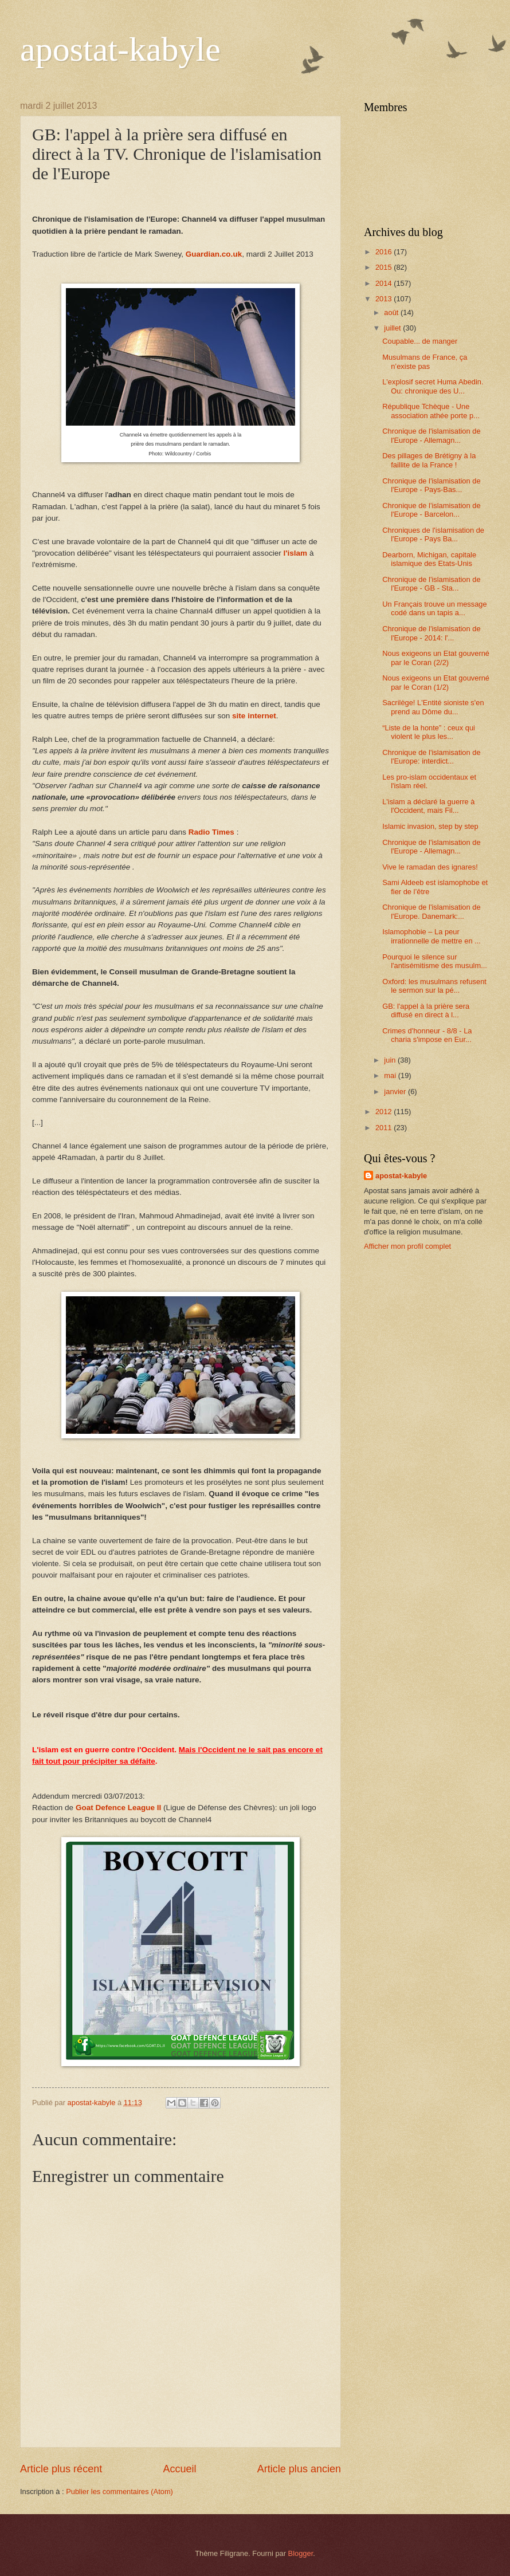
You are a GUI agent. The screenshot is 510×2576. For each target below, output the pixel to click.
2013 (384, 298)
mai (391, 1075)
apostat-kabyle (120, 49)
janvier (396, 1091)
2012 (384, 1111)
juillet (393, 328)
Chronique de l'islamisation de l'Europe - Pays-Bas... (431, 485)
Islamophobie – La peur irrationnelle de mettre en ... (431, 936)
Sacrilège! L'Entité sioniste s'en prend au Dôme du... (433, 706)
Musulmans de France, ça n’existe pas (424, 361)
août (392, 312)
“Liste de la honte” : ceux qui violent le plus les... (428, 732)
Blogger (300, 2553)
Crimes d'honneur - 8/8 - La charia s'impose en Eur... (427, 1035)
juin (391, 1060)
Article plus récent (61, 2469)
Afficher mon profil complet (407, 1246)
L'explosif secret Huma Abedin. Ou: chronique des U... (432, 386)
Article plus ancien (299, 2469)
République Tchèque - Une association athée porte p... (431, 410)
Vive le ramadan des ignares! (430, 867)
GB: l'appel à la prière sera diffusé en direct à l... (425, 1010)
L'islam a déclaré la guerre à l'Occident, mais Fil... (428, 806)
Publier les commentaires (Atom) (119, 2491)
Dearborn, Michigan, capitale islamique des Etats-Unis (429, 559)
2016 (384, 251)
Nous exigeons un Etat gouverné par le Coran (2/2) (435, 657)
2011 (384, 1127)
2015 (384, 267)
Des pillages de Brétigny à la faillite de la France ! (429, 460)
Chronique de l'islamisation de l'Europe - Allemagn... (431, 435)
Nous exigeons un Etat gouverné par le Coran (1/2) (435, 682)
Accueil (179, 2469)
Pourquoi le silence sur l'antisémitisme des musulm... (434, 961)
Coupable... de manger (419, 341)
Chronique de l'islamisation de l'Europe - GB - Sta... (431, 583)
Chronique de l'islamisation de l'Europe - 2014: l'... (431, 633)
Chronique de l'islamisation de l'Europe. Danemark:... (431, 911)
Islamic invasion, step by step (430, 826)
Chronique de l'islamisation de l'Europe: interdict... (431, 756)
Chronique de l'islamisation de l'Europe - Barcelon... (431, 509)
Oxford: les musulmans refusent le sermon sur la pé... (434, 985)
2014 (384, 283)
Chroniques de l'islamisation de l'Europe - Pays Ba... (433, 534)
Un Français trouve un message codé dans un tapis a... (434, 608)
